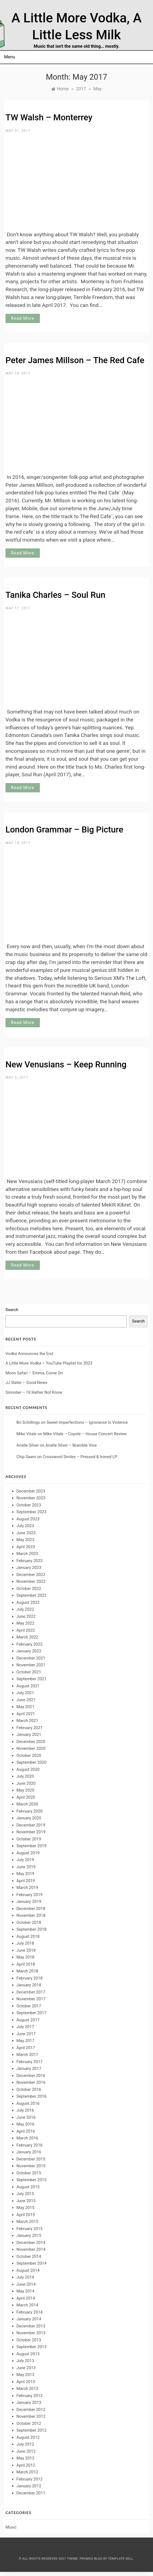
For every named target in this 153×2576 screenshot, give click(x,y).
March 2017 (27, 2054)
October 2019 (28, 1839)
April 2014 (25, 2298)
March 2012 (27, 2472)
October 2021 (28, 1672)
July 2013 (25, 2360)
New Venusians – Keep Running (65, 1064)
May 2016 (25, 2124)
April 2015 (25, 2214)
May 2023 (25, 1539)
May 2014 (25, 2291)
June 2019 (26, 1866)
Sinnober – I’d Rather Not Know (33, 1392)
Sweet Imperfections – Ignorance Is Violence (87, 1422)
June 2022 (26, 1616)
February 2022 (29, 1644)
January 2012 (28, 2486)
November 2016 (30, 2082)
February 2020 (29, 1811)
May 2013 (25, 2374)
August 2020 (28, 1769)
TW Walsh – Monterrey (48, 117)
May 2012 (25, 2458)
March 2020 (27, 1804)
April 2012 (25, 2465)
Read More (22, 318)
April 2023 (25, 1546)
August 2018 (28, 1936)
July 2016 (25, 2110)
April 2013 (25, 2381)
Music (11, 2527)
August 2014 (28, 2270)
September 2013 (31, 2346)
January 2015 (28, 2235)
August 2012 (28, 2437)
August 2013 (28, 2353)
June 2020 (26, 1783)
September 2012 (31, 2430)
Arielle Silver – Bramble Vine (71, 1445)
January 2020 (28, 1818)
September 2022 (31, 1595)
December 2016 (30, 2075)
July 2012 (25, 2444)
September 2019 (31, 1845)
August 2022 (28, 1602)
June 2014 (26, 2284)
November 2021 (30, 1664)
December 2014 (30, 2242)
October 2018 (28, 1922)
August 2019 (28, 1852)
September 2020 (31, 1762)
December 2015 (30, 2159)
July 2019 (25, 1859)
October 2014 (28, 2256)
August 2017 (28, 2019)
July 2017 (25, 2026)
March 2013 (27, 2388)
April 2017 (25, 2047)
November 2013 (30, 2332)
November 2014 (30, 2249)
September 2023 (31, 1511)
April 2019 (25, 1880)
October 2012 (28, 2423)
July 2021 (25, 1692)
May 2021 (25, 1706)
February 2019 (29, 1894)
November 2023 (30, 1498)
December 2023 (30, 1491)
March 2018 (27, 1971)
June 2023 (26, 1532)
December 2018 (30, 1908)
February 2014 (29, 2312)
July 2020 (25, 1776)
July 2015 (25, 2193)
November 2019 (30, 1831)
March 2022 (27, 1637)
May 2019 (25, 1873)
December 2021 (30, 1658)
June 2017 (26, 2033)
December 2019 (30, 1825)
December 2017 (30, 1992)
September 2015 (31, 2179)
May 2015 (25, 2207)
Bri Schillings (28, 1422)
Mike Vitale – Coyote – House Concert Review (85, 1433)
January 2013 (28, 2402)
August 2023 (28, 1519)
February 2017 (29, 2061)
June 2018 (26, 1950)
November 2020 (30, 1748)
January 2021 (28, 1734)
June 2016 (26, 2117)
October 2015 (28, 2173)
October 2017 (28, 2006)
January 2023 (28, 1567)
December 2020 (30, 1741)
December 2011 (30, 2493)
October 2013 (28, 2340)
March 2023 (27, 1553)
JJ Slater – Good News (26, 1382)
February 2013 (29, 2395)
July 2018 (25, 1943)
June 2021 (26, 1699)
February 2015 (29, 2228)
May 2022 (25, 1623)
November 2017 (30, 1998)
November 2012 (30, 2416)
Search (11, 1309)
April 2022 (25, 1630)
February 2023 (29, 1560)
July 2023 (25, 1525)
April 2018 (25, 1964)
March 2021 (27, 1720)
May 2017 (25, 2040)
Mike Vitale (26, 1433)
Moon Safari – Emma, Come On (34, 1373)
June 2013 (26, 2367)
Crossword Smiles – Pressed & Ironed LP (80, 1456)
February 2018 (29, 1978)
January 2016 (28, 2152)
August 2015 (28, 2186)
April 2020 (25, 1797)
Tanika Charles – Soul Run (55, 595)
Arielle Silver (27, 1445)
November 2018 (30, 1915)
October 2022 (28, 1588)
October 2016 (28, 2089)
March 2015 (27, 2221)
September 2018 (31, 1929)
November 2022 (30, 1581)
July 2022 (25, 1609)
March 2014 (27, 2305)
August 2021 (28, 1685)
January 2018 (28, 1985)
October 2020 (28, 1755)
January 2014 (28, 2319)
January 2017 (28, 2068)
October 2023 (28, 1505)
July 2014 (25, 2277)
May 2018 (25, 1957)
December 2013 (30, 2326)
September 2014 (31, 2263)
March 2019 (27, 1887)
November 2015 (30, 2165)
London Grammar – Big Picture (64, 830)
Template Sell (120, 2558)
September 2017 (31, 2012)
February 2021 (29, 1727)
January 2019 (28, 1901)
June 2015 (26, 2200)
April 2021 (25, 1713)
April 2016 (25, 2131)
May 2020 (25, 1790)
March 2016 (27, 2138)
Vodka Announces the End (29, 1353)
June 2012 (26, 2451)
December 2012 (30, 2409)
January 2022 (28, 1651)
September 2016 (31, 2096)
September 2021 (31, 1678)
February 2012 (29, 2479)
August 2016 (28, 2103)
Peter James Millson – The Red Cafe (74, 360)
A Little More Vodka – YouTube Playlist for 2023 (48, 1363)
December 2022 (30, 1574)
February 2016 (29, 2145)
